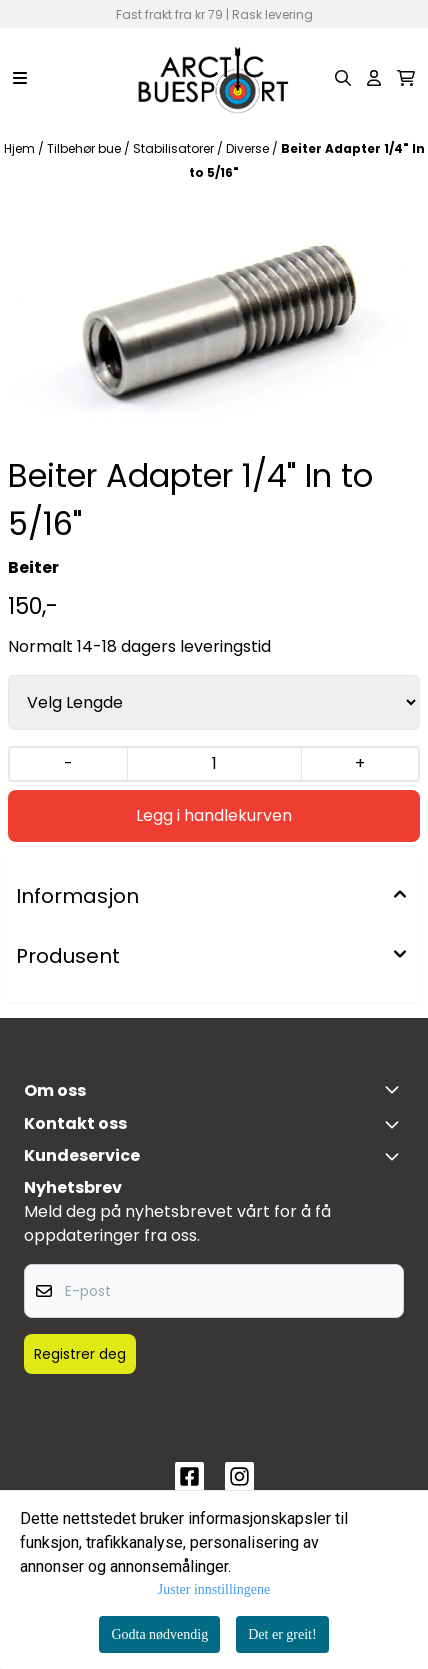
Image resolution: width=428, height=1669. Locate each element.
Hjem (21, 148)
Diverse (249, 148)
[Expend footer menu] (396, 1156)
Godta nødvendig (159, 1634)
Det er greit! (282, 1634)
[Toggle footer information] (396, 1089)
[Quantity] (214, 764)
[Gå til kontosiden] (374, 78)
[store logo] (214, 78)
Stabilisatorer (175, 148)
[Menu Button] (20, 78)
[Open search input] (343, 78)
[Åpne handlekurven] (406, 78)
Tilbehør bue (85, 148)
